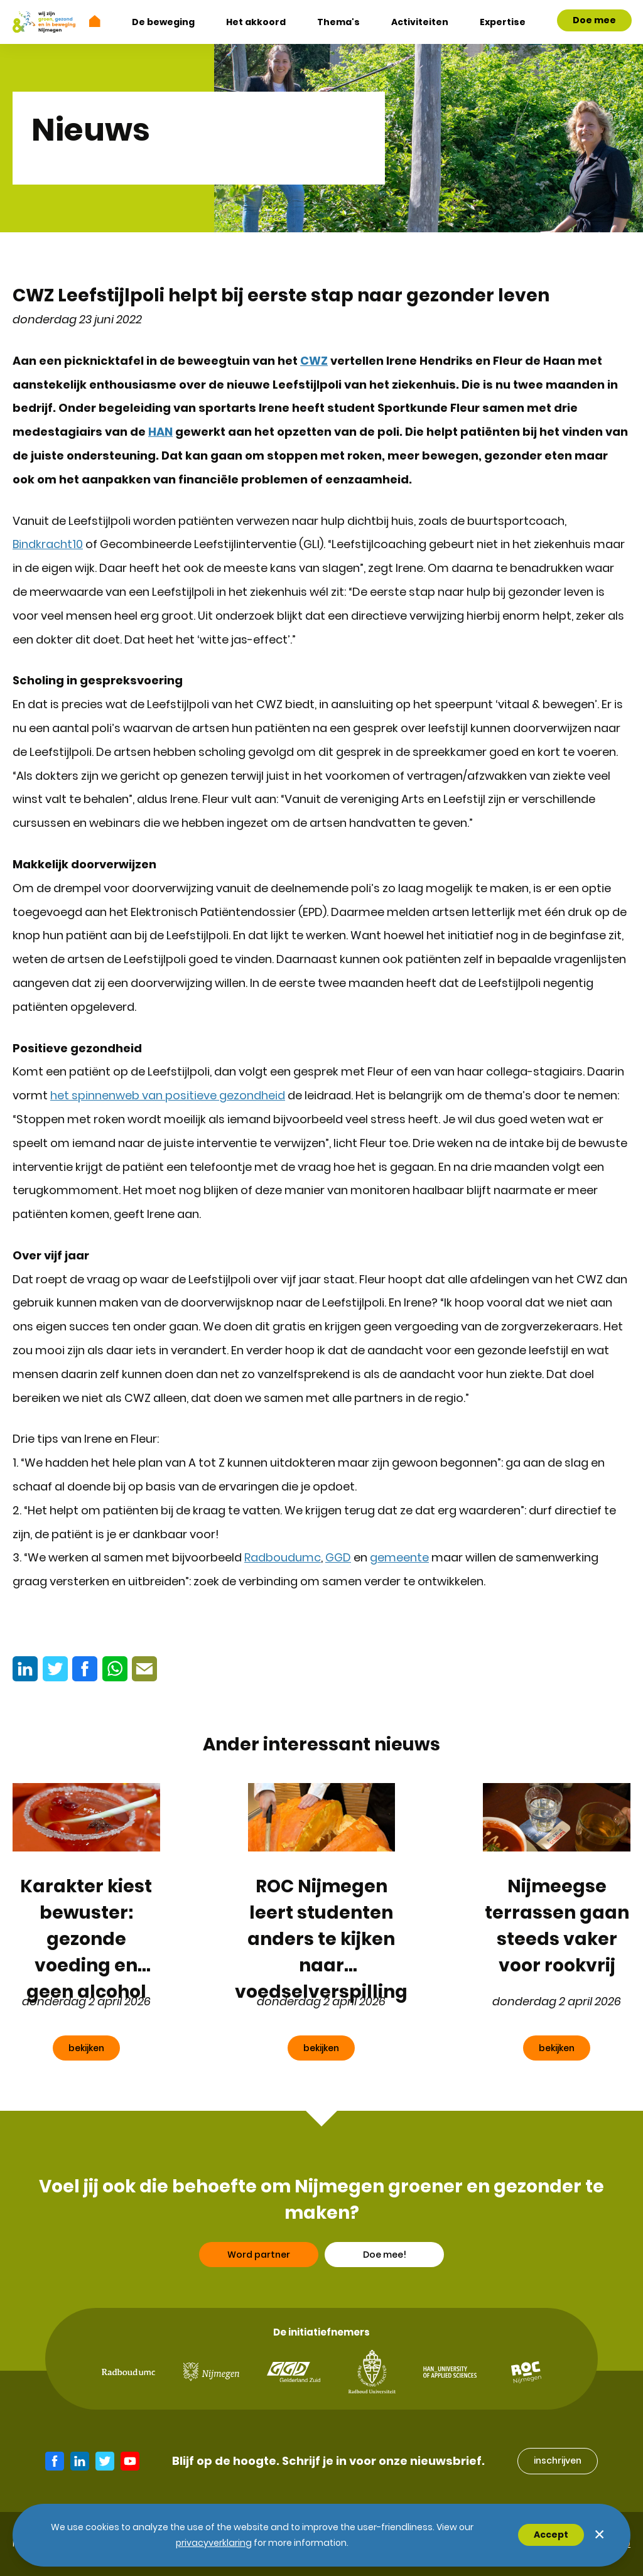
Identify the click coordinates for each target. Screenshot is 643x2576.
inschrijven (557, 2460)
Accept (551, 2534)
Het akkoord (256, 22)
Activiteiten (419, 22)
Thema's (338, 22)
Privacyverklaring (214, 2542)
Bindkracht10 (48, 544)
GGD (338, 1557)
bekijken (86, 2048)
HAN (160, 431)
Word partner (258, 2297)
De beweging (163, 22)
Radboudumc (282, 1557)
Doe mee (594, 20)
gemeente (399, 1557)
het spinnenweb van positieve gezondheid (167, 1095)
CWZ (314, 361)
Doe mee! (384, 2297)
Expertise (503, 22)
